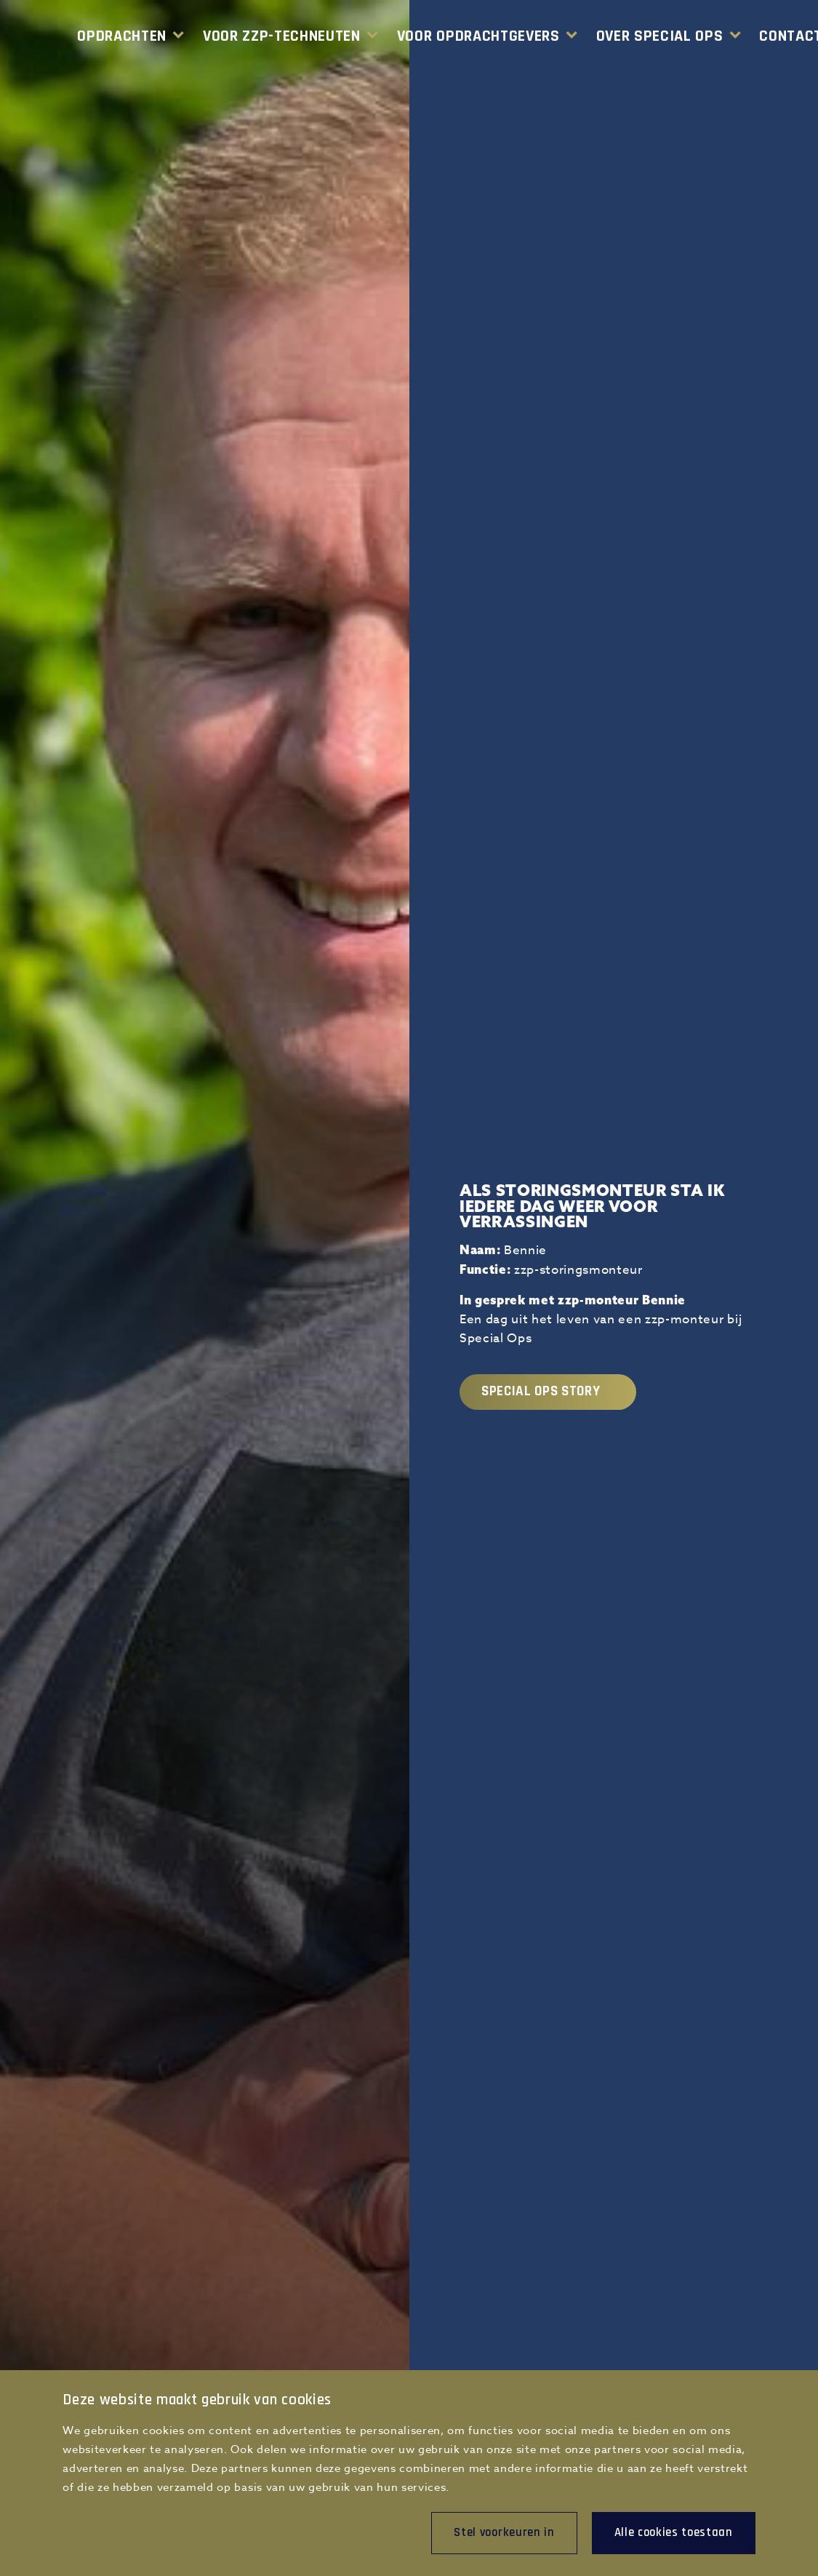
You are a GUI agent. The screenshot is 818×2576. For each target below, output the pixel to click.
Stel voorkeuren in (504, 2532)
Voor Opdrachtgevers (478, 36)
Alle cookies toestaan (673, 2532)
